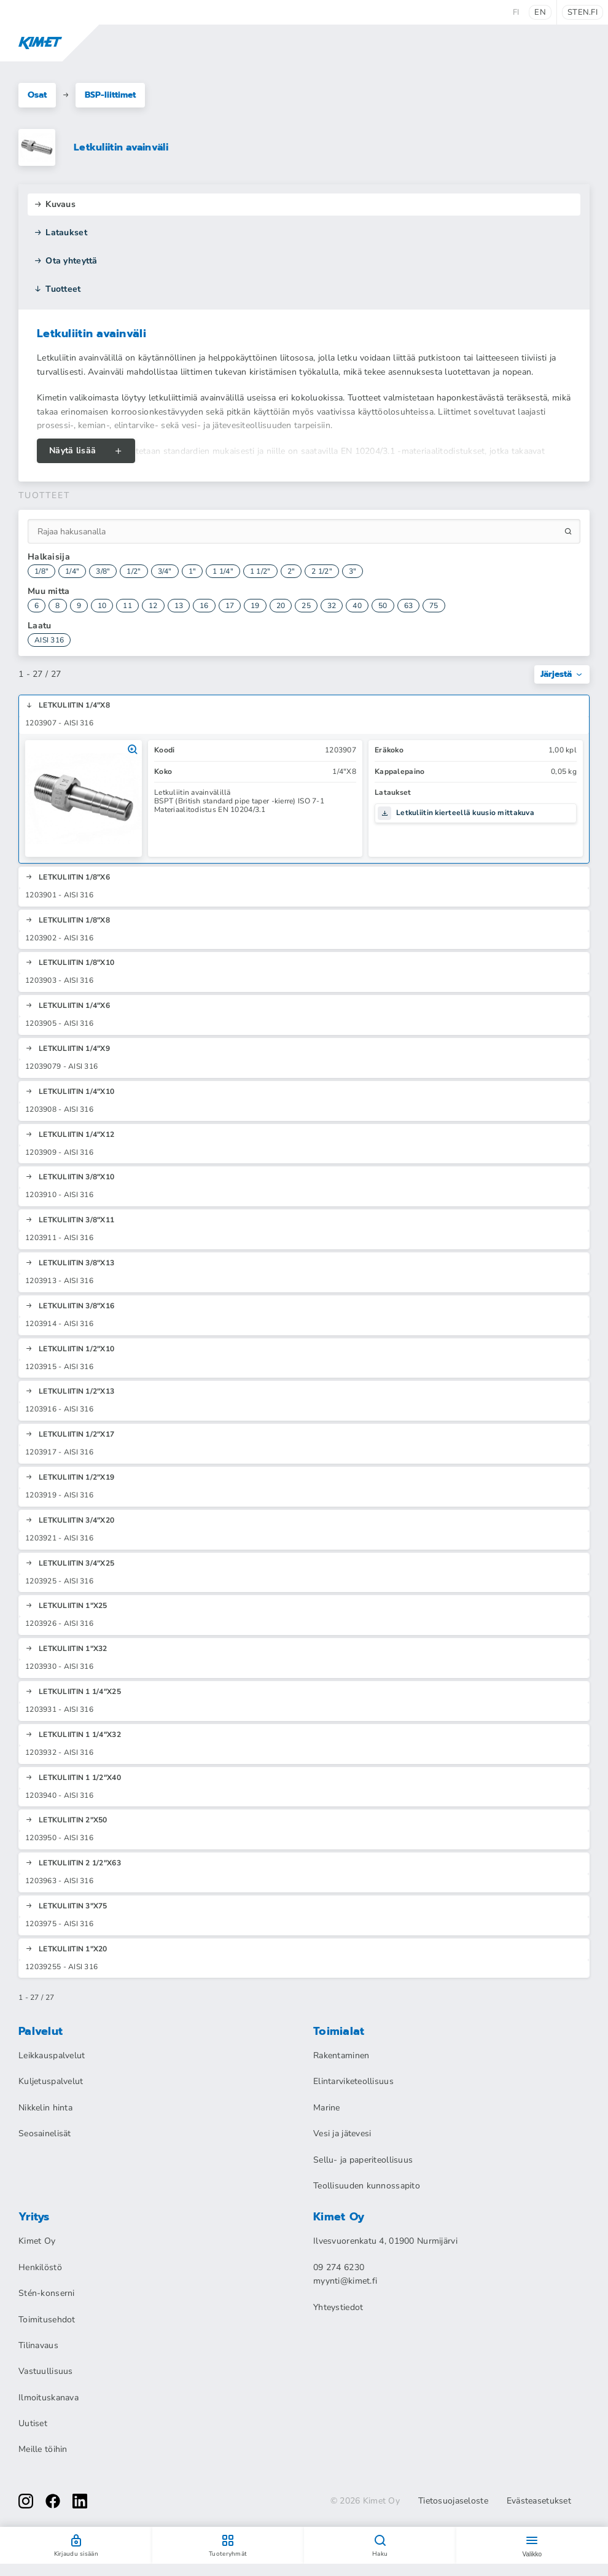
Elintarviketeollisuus (353, 2081)
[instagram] (25, 2501)
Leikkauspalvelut (51, 2055)
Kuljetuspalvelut (50, 2081)
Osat (37, 94)
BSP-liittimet (110, 94)
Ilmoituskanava (48, 2397)
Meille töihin (43, 2449)
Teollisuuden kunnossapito (366, 2186)
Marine (326, 2107)
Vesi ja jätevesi (342, 2133)
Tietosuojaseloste (453, 2501)
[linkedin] (79, 2501)
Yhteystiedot (338, 2307)
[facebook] (52, 2501)
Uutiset (32, 2423)
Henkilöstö (40, 2267)
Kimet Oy (36, 2241)
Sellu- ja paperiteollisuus (363, 2160)
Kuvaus (55, 204)
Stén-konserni (46, 2293)
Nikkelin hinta (45, 2107)
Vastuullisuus (45, 2371)
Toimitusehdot (47, 2319)
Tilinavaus (38, 2345)
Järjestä (561, 674)
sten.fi (582, 12)
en (540, 12)
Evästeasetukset (539, 2501)
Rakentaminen (341, 2055)
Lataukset (60, 232)
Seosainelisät (44, 2133)
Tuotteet (57, 289)
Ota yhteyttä (66, 261)
